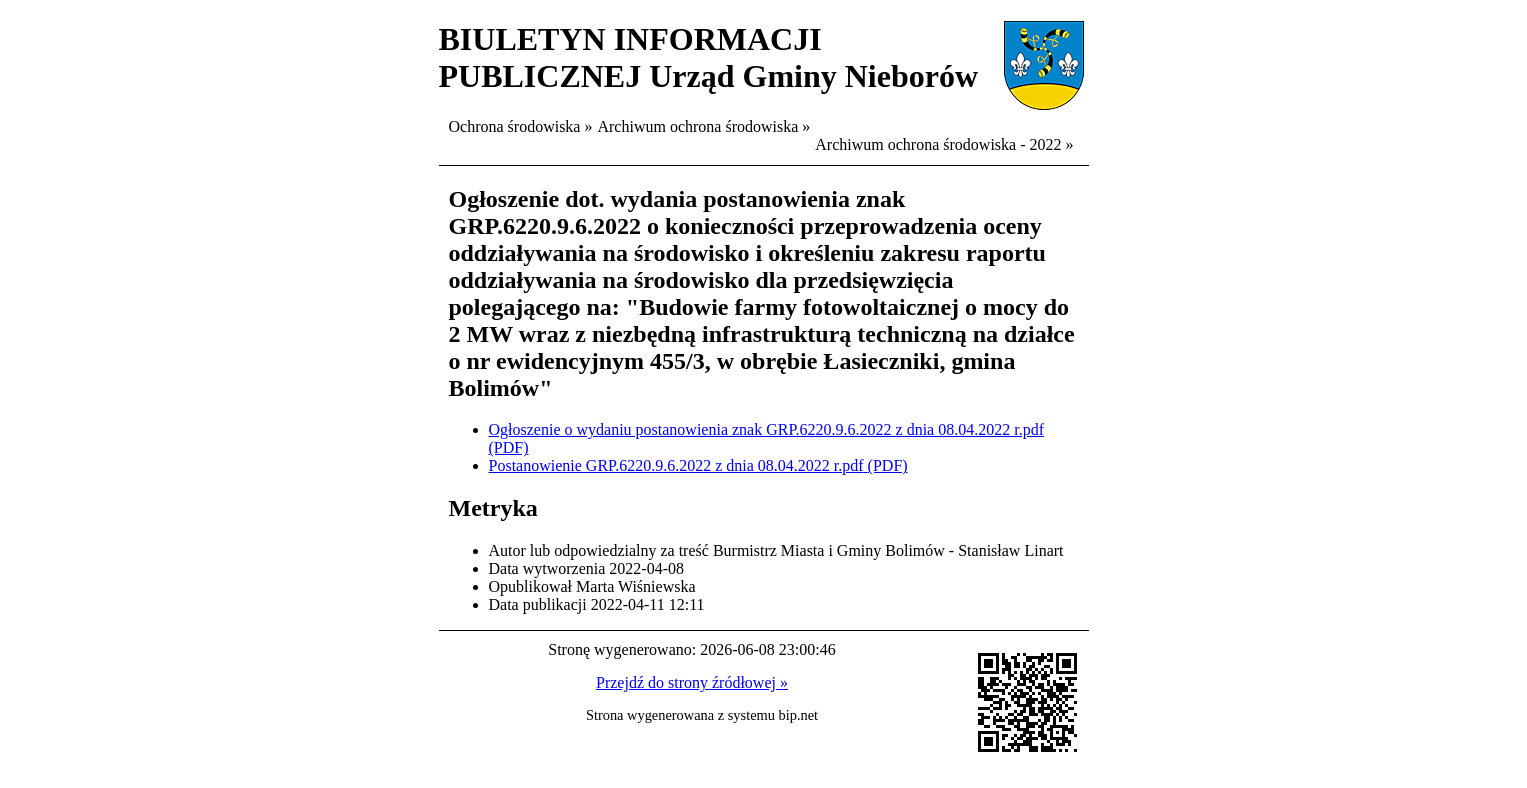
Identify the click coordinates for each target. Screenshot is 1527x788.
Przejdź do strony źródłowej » (692, 682)
